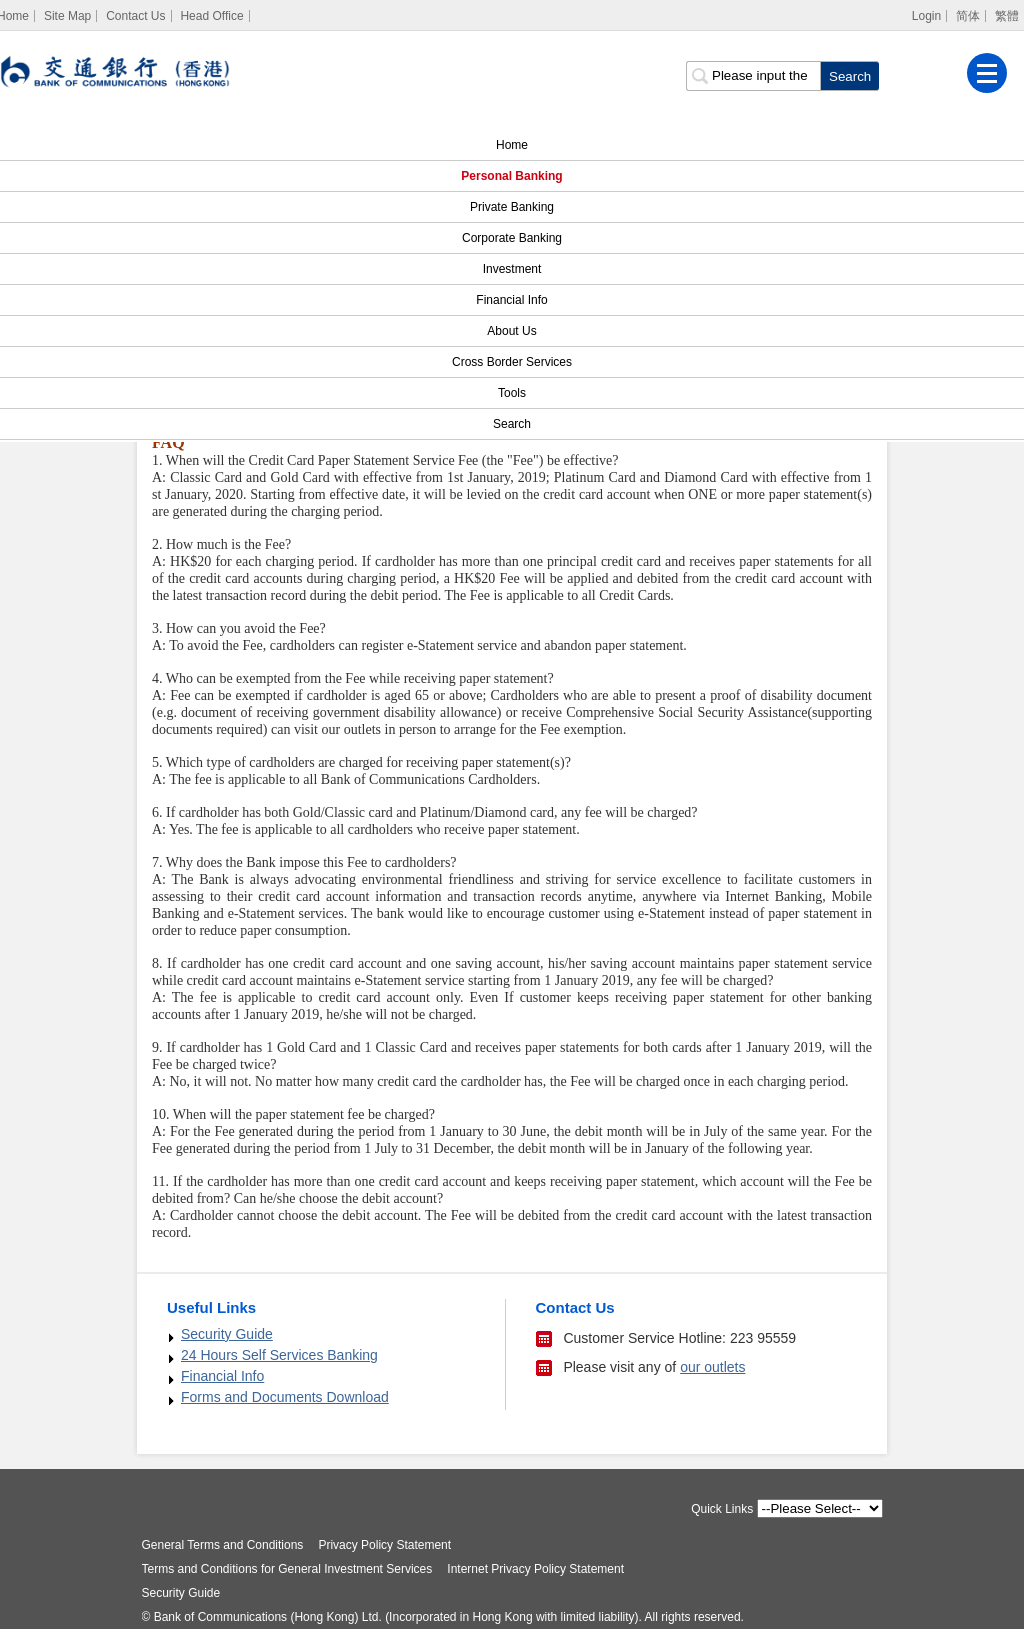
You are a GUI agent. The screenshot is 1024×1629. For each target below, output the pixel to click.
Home (512, 145)
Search (500, 424)
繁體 (1007, 16)
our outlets (712, 1367)
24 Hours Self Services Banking (279, 1355)
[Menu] (987, 73)
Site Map (67, 16)
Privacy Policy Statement (384, 1545)
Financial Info (511, 300)
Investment (512, 269)
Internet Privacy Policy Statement (535, 1569)
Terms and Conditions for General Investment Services (287, 1569)
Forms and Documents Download (285, 1397)
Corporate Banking (512, 238)
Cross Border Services (512, 362)
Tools (512, 393)
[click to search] (849, 76)
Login (926, 16)
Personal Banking (511, 176)
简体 (968, 16)
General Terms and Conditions (223, 1545)
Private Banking (512, 207)
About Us (511, 331)
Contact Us (135, 16)
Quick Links (722, 1509)
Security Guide (227, 1334)
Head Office (211, 16)
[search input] (753, 76)
